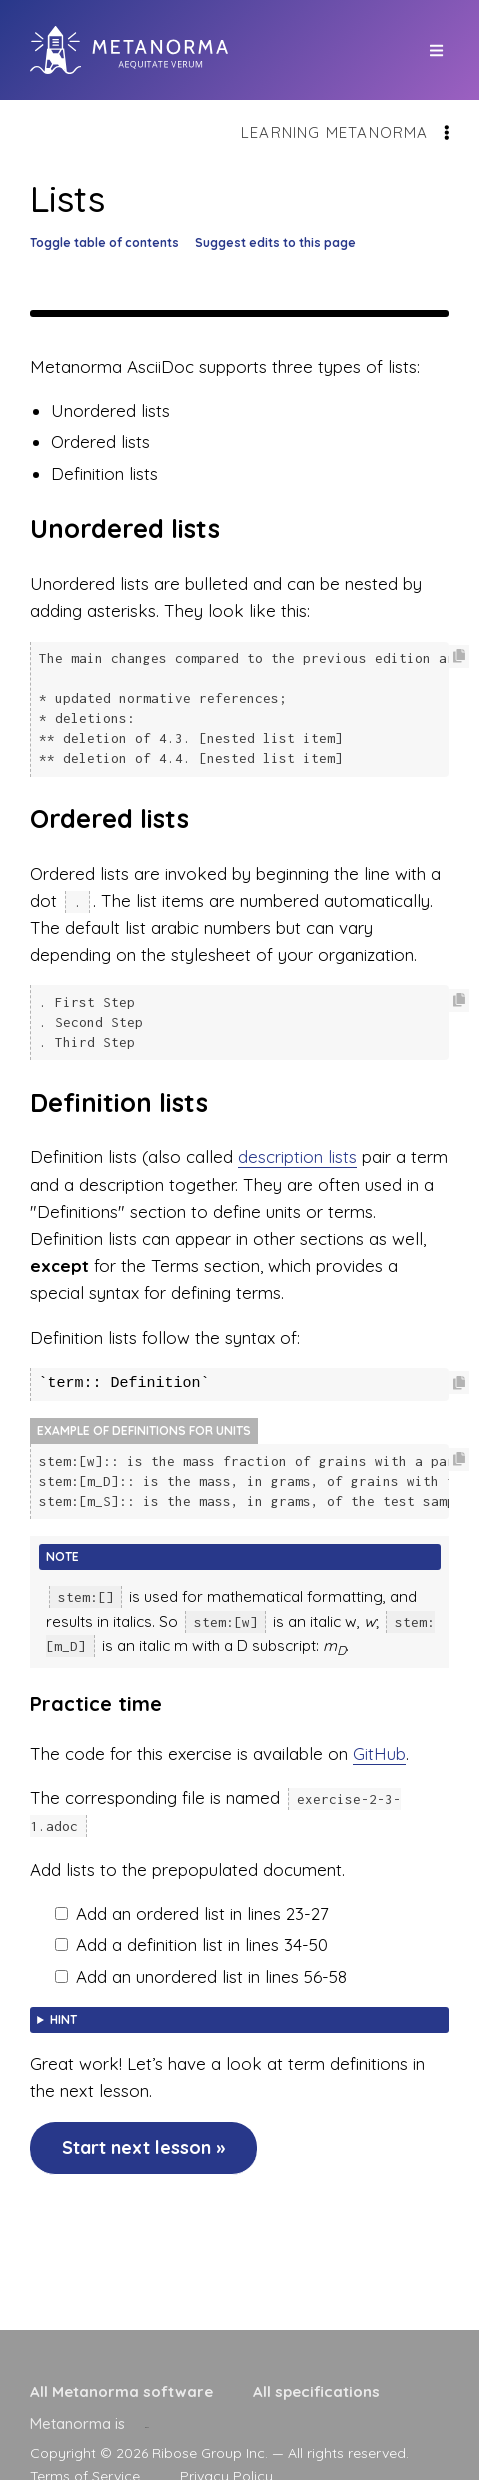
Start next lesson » (143, 2135)
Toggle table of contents (104, 242)
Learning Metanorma (335, 132)
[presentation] (147, 2423)
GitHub (379, 1741)
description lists (297, 1147)
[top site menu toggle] (436, 50)
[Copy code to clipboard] (459, 656)
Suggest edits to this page (275, 242)
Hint (63, 2007)
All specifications (316, 2391)
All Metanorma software (121, 2391)
